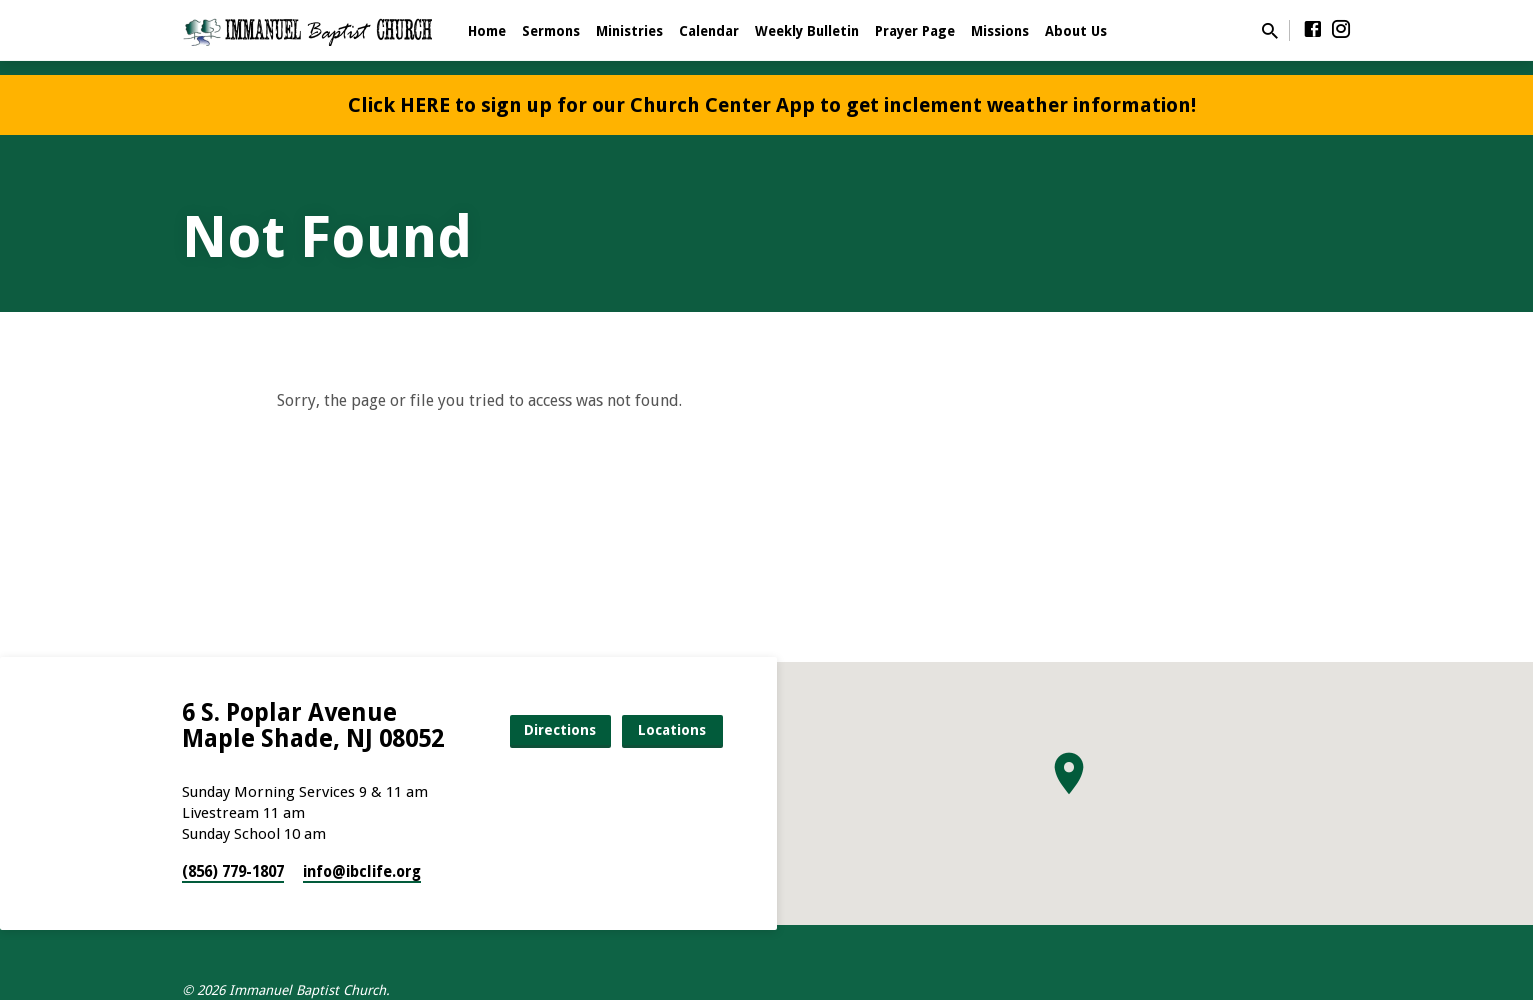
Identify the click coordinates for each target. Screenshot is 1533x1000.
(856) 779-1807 (233, 872)
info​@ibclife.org (362, 872)
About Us (1076, 31)
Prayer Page (915, 31)
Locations (672, 730)
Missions (1000, 31)
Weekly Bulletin (807, 31)
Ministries (629, 31)
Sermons (551, 31)
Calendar (709, 31)
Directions (560, 730)
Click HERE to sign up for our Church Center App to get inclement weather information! (772, 105)
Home (487, 31)
